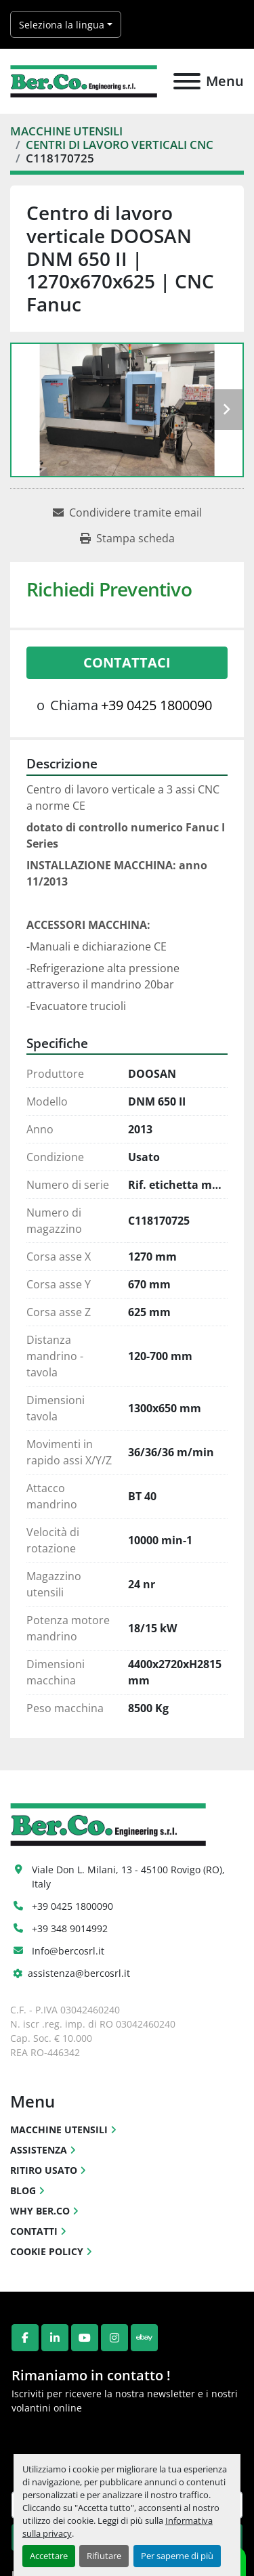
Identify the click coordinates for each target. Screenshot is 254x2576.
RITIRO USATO (43, 2170)
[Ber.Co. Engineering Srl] (108, 1823)
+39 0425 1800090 (156, 705)
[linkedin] (54, 2337)
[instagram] (114, 2337)
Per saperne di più (177, 2556)
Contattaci (127, 662)
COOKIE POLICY (46, 2251)
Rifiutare (104, 2556)
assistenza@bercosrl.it (79, 1973)
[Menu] (186, 81)
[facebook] (25, 2337)
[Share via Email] (127, 512)
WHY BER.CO (40, 2210)
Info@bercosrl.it (68, 1950)
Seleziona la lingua (61, 24)
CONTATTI (34, 2231)
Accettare (49, 2556)
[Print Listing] (127, 538)
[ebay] (144, 2337)
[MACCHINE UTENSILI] (66, 131)
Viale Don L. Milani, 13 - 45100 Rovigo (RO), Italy (130, 1876)
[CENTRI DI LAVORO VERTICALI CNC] (119, 144)
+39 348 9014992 (70, 1928)
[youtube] (84, 2337)
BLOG (23, 2190)
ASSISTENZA (38, 2149)
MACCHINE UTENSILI (59, 2129)
